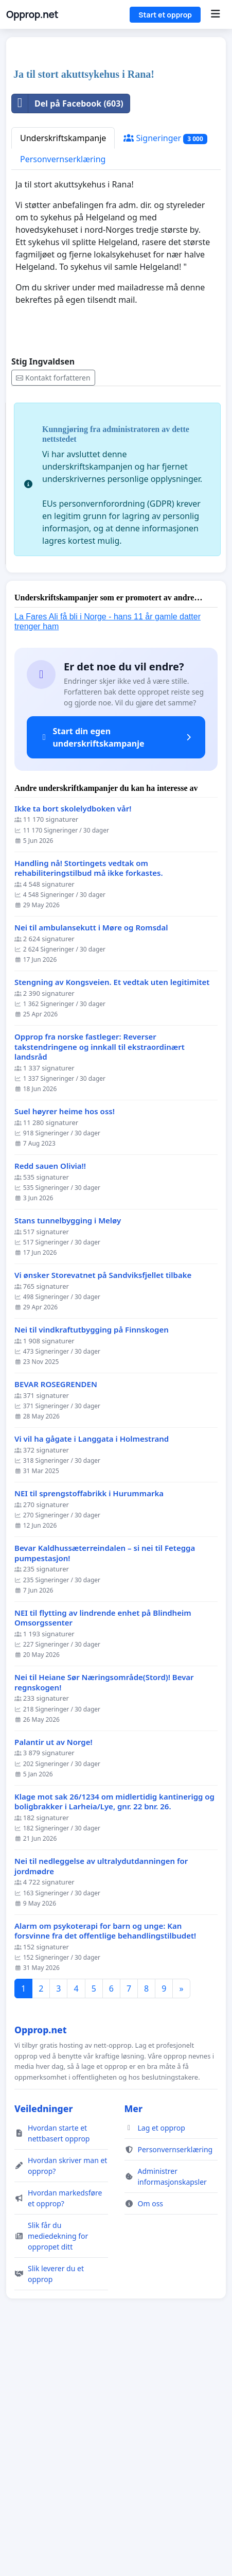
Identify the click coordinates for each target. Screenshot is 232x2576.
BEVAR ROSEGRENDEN (55, 1616)
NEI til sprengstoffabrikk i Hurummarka (89, 1726)
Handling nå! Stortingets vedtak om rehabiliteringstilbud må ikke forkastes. (88, 1101)
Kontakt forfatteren (53, 610)
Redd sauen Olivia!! (50, 1398)
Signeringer (165, 370)
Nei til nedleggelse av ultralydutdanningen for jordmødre (101, 2098)
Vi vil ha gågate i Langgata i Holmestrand (91, 1671)
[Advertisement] (116, 170)
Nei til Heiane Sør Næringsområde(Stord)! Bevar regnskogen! (104, 1915)
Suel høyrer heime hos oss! (64, 1343)
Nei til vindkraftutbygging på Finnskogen (91, 1562)
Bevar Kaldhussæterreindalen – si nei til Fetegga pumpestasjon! (104, 1785)
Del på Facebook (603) (67, 335)
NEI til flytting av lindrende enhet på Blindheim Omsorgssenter (102, 1850)
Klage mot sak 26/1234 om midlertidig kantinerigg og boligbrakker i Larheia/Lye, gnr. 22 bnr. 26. (114, 2034)
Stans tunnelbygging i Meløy (67, 1453)
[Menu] (215, 14)
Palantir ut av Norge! (53, 1974)
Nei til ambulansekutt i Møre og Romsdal (91, 1160)
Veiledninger (43, 2341)
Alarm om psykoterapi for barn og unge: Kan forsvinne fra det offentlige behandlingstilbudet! (105, 2163)
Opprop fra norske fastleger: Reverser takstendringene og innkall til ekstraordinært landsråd (99, 1279)
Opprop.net (32, 14)
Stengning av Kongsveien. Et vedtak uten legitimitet (111, 1214)
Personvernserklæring (62, 391)
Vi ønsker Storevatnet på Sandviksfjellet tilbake (102, 1507)
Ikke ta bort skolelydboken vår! (72, 1041)
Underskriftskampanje (63, 370)
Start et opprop (165, 15)
